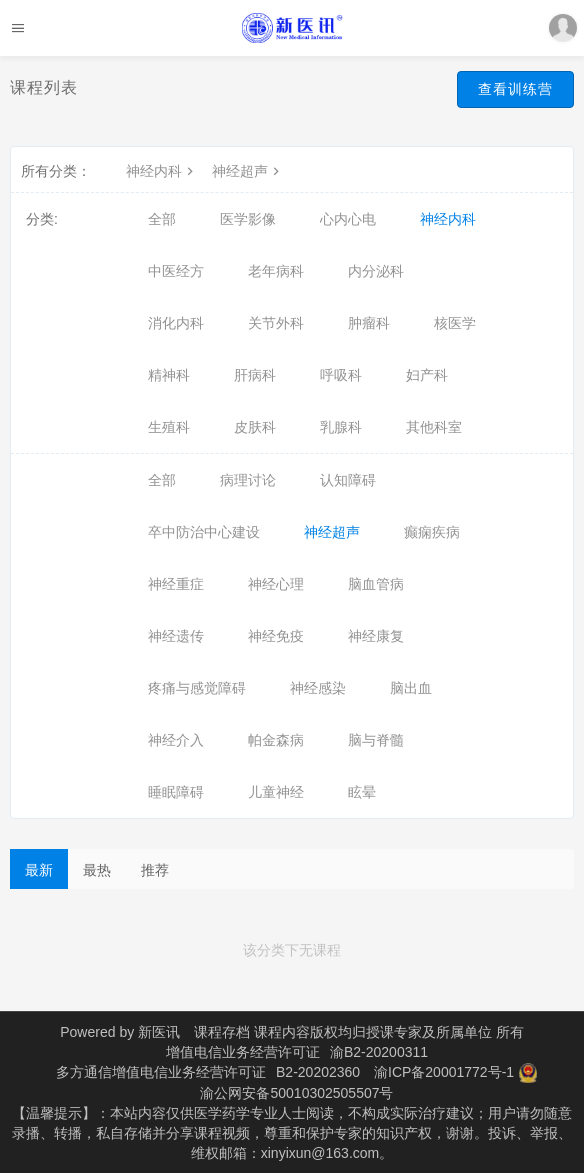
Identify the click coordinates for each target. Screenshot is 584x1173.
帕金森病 (276, 740)
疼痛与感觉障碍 (197, 688)
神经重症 (176, 584)
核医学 (455, 323)
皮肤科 (255, 427)
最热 (97, 870)
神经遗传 (176, 636)
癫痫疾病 (432, 532)
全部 (162, 219)
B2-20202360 (318, 1072)
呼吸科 (341, 375)
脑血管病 (376, 584)
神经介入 (176, 740)
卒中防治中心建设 (204, 532)
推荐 (155, 870)
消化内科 (176, 323)
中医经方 (176, 271)
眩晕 (362, 792)
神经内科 (162, 171)
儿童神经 (276, 792)
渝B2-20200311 (379, 1052)
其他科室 (434, 427)
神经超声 (248, 171)
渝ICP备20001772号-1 (444, 1072)
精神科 (169, 375)
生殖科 (169, 427)
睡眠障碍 (176, 792)
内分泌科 (376, 271)
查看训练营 (515, 89)
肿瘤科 (369, 323)
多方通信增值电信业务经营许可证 (161, 1072)
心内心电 (348, 219)
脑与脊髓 (376, 740)
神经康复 (376, 636)
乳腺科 (341, 427)
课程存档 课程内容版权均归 (280, 1032)
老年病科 (276, 271)
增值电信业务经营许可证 (243, 1052)
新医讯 (159, 1032)
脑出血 (411, 688)
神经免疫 (276, 636)
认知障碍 (348, 480)
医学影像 (248, 219)
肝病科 (255, 375)
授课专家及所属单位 (429, 1032)
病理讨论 (248, 480)
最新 (39, 870)
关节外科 (276, 323)
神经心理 (276, 584)
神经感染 (318, 688)
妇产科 (427, 375)
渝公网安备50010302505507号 (296, 1093)
